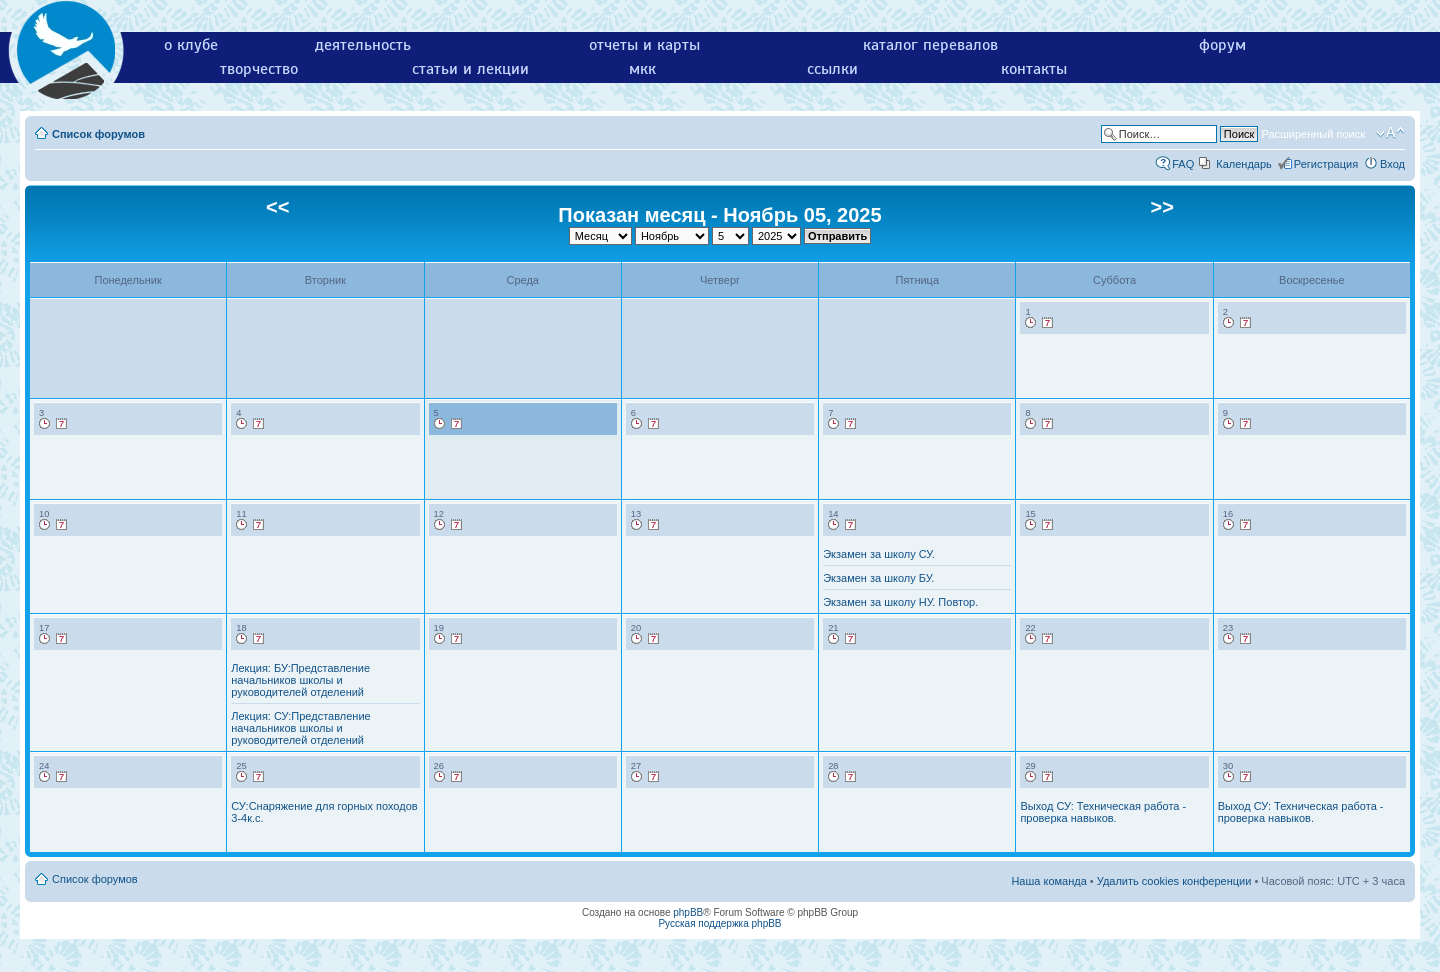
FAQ (1183, 164)
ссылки (832, 69)
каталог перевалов (930, 45)
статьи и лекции (470, 69)
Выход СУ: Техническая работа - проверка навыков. (1103, 812)
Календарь (1244, 164)
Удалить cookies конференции (1174, 881)
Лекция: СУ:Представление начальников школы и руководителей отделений (300, 728)
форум (1222, 45)
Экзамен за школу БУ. (878, 578)
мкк (642, 69)
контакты (1034, 69)
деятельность (363, 45)
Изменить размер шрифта (1390, 133)
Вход (1392, 164)
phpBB (688, 912)
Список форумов (98, 134)
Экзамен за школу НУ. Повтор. (900, 602)
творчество (259, 69)
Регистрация (1326, 164)
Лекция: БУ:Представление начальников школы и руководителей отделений (300, 680)
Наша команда (1048, 881)
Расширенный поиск (1313, 134)
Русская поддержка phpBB (719, 923)
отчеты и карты (644, 45)
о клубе (191, 45)
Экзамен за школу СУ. (879, 554)
